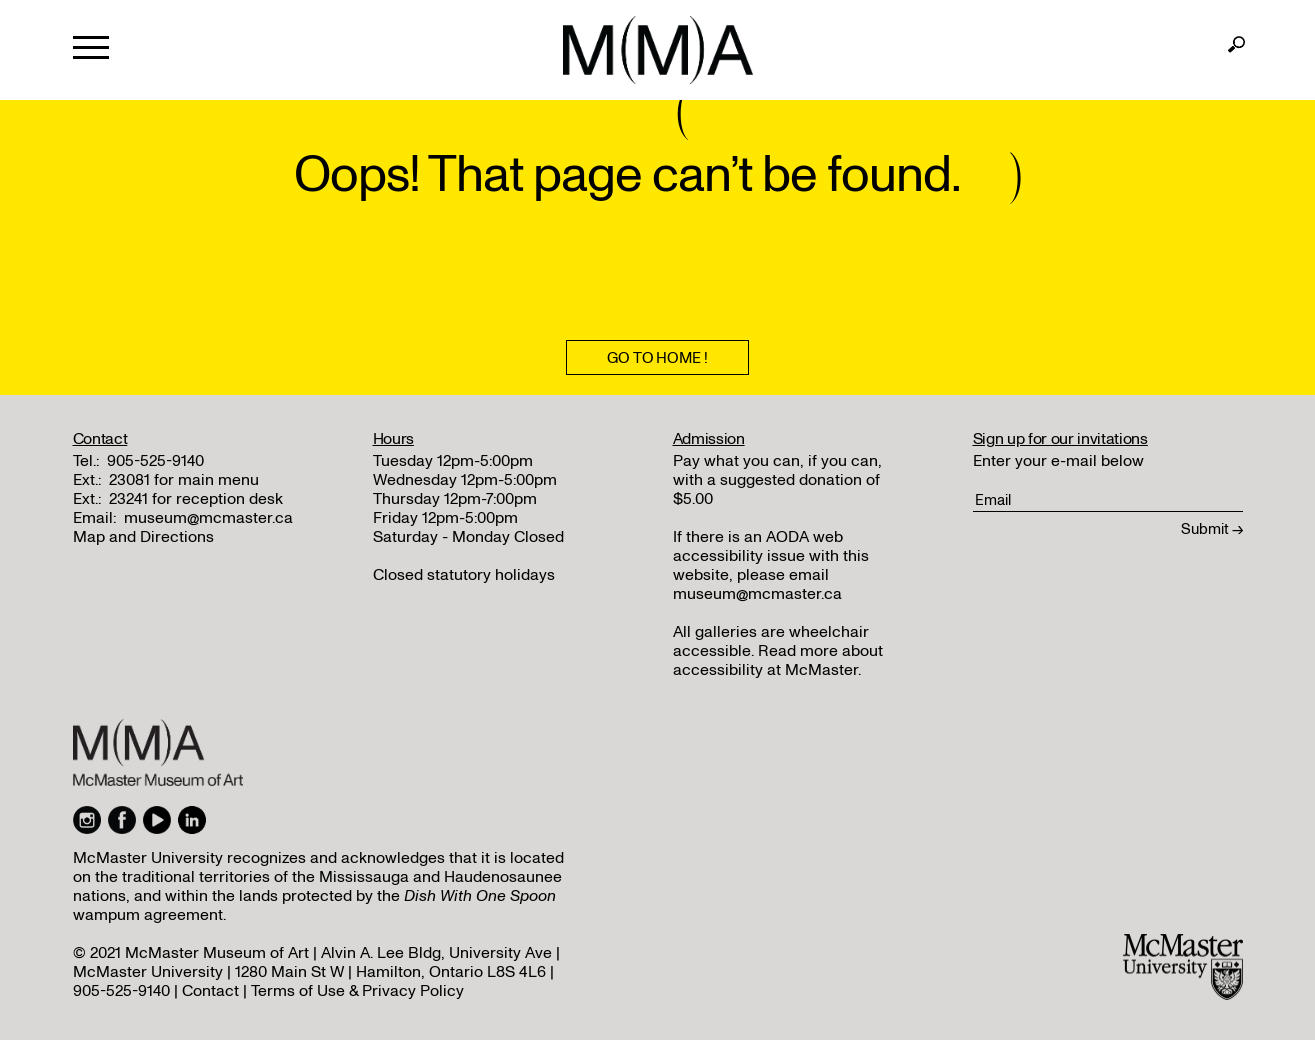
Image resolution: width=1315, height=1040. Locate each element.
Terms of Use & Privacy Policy (357, 991)
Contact (210, 991)
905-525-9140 (155, 461)
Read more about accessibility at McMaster (778, 660)
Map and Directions (143, 537)
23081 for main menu (184, 480)
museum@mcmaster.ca (208, 518)
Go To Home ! (657, 358)
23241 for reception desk (196, 499)
